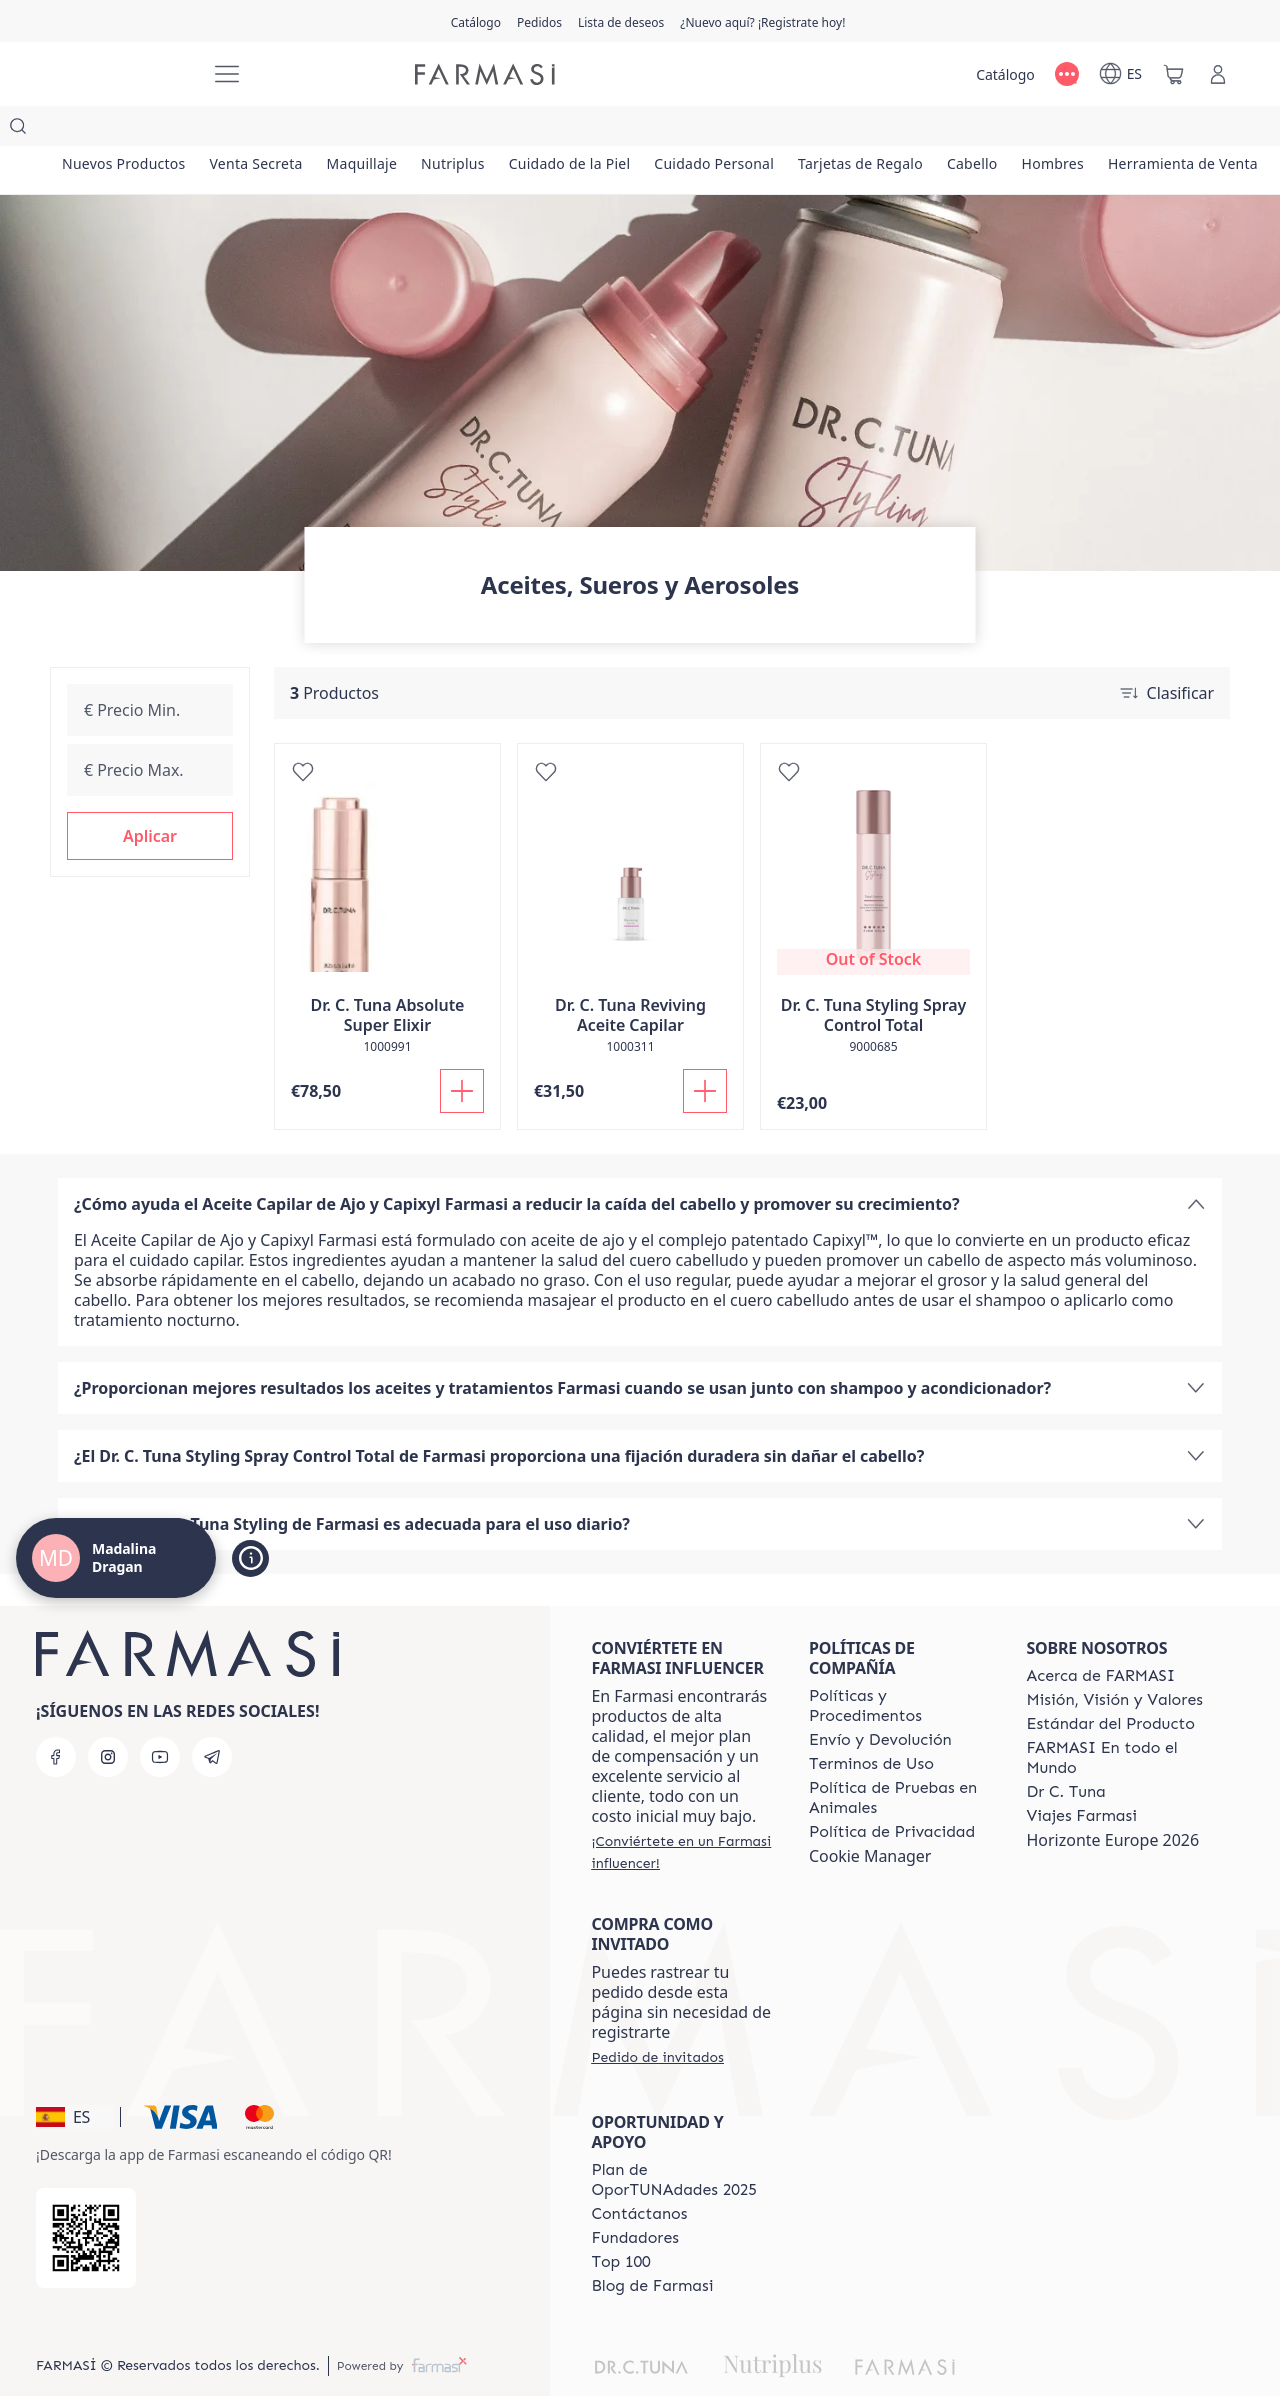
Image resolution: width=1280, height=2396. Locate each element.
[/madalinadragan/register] (539, 21)
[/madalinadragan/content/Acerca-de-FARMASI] (1100, 1636)
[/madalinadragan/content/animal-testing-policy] (900, 1758)
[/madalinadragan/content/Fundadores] (635, 2198)
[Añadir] (462, 1051)
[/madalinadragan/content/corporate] (1117, 1718)
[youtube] (160, 1717)
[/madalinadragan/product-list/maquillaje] (408, 130)
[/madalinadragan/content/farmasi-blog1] (652, 2246)
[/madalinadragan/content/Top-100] (620, 2222)
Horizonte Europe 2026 (1112, 1800)
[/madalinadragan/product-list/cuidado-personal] (817, 130)
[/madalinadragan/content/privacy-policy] (892, 1792)
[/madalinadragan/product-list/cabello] (1112, 130)
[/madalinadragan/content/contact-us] (639, 2174)
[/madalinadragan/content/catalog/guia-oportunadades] (682, 2140)
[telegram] (212, 1717)
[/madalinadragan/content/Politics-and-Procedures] (900, 1666)
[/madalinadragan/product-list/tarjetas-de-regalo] (982, 130)
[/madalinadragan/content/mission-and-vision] (1114, 1660)
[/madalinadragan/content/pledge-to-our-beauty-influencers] (1065, 1752)
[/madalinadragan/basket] (1174, 74)
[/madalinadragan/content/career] (1081, 1776)
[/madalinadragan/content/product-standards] (1110, 1684)
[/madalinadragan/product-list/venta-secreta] (284, 130)
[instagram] (108, 1717)
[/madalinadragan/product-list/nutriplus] (518, 130)
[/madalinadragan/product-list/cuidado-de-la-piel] (653, 130)
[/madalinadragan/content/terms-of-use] (871, 1724)
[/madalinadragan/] (120, 74)
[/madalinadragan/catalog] (476, 21)
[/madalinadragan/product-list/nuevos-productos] (133, 130)
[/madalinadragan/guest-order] (657, 2017)
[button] (150, 796)
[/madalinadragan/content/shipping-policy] (880, 1700)
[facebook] (56, 1717)
